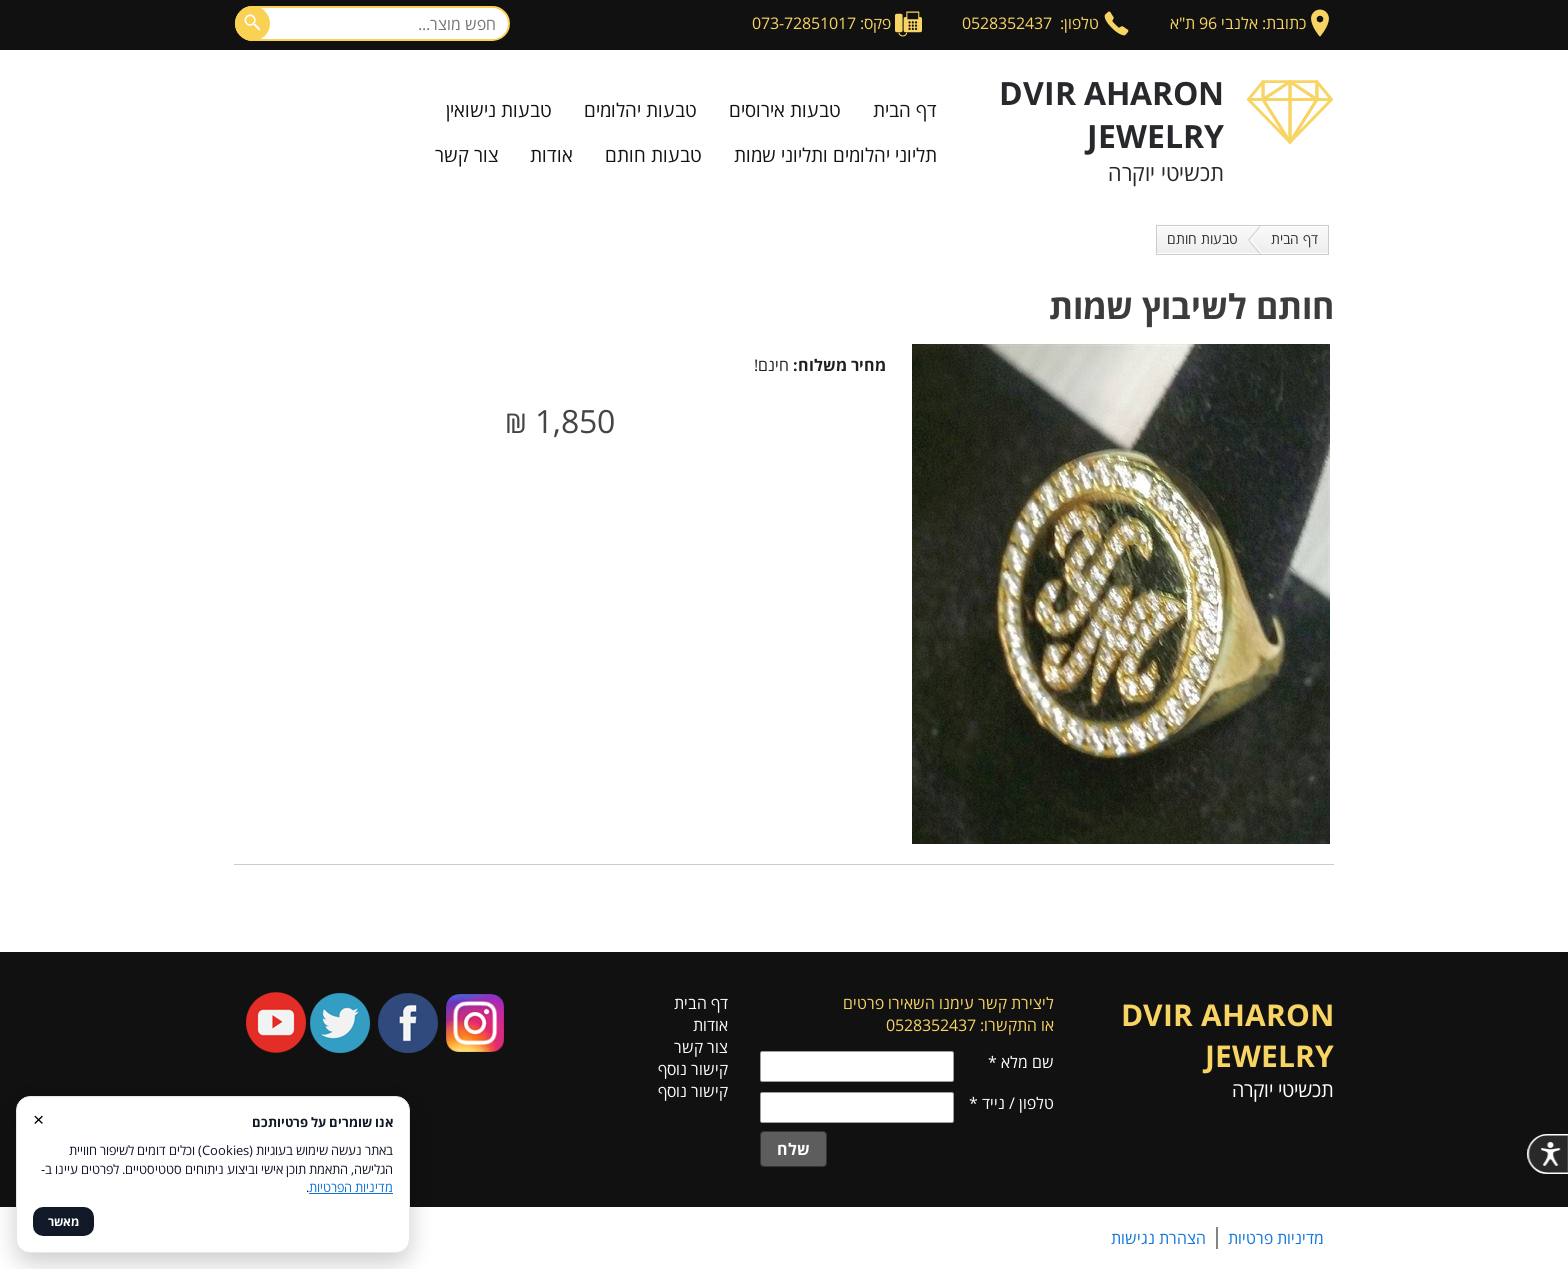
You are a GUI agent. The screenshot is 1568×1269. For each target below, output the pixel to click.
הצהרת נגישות (1158, 1238)
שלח (793, 1149)
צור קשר (466, 155)
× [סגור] (38, 1118)
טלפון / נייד (1011, 1103)
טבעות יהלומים (640, 110)
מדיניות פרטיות (1276, 1238)
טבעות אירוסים (785, 110)
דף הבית (905, 110)
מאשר (63, 1221)
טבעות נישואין (499, 110)
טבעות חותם (653, 155)
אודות (551, 155)
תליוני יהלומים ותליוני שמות (835, 155)
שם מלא (1021, 1062)
